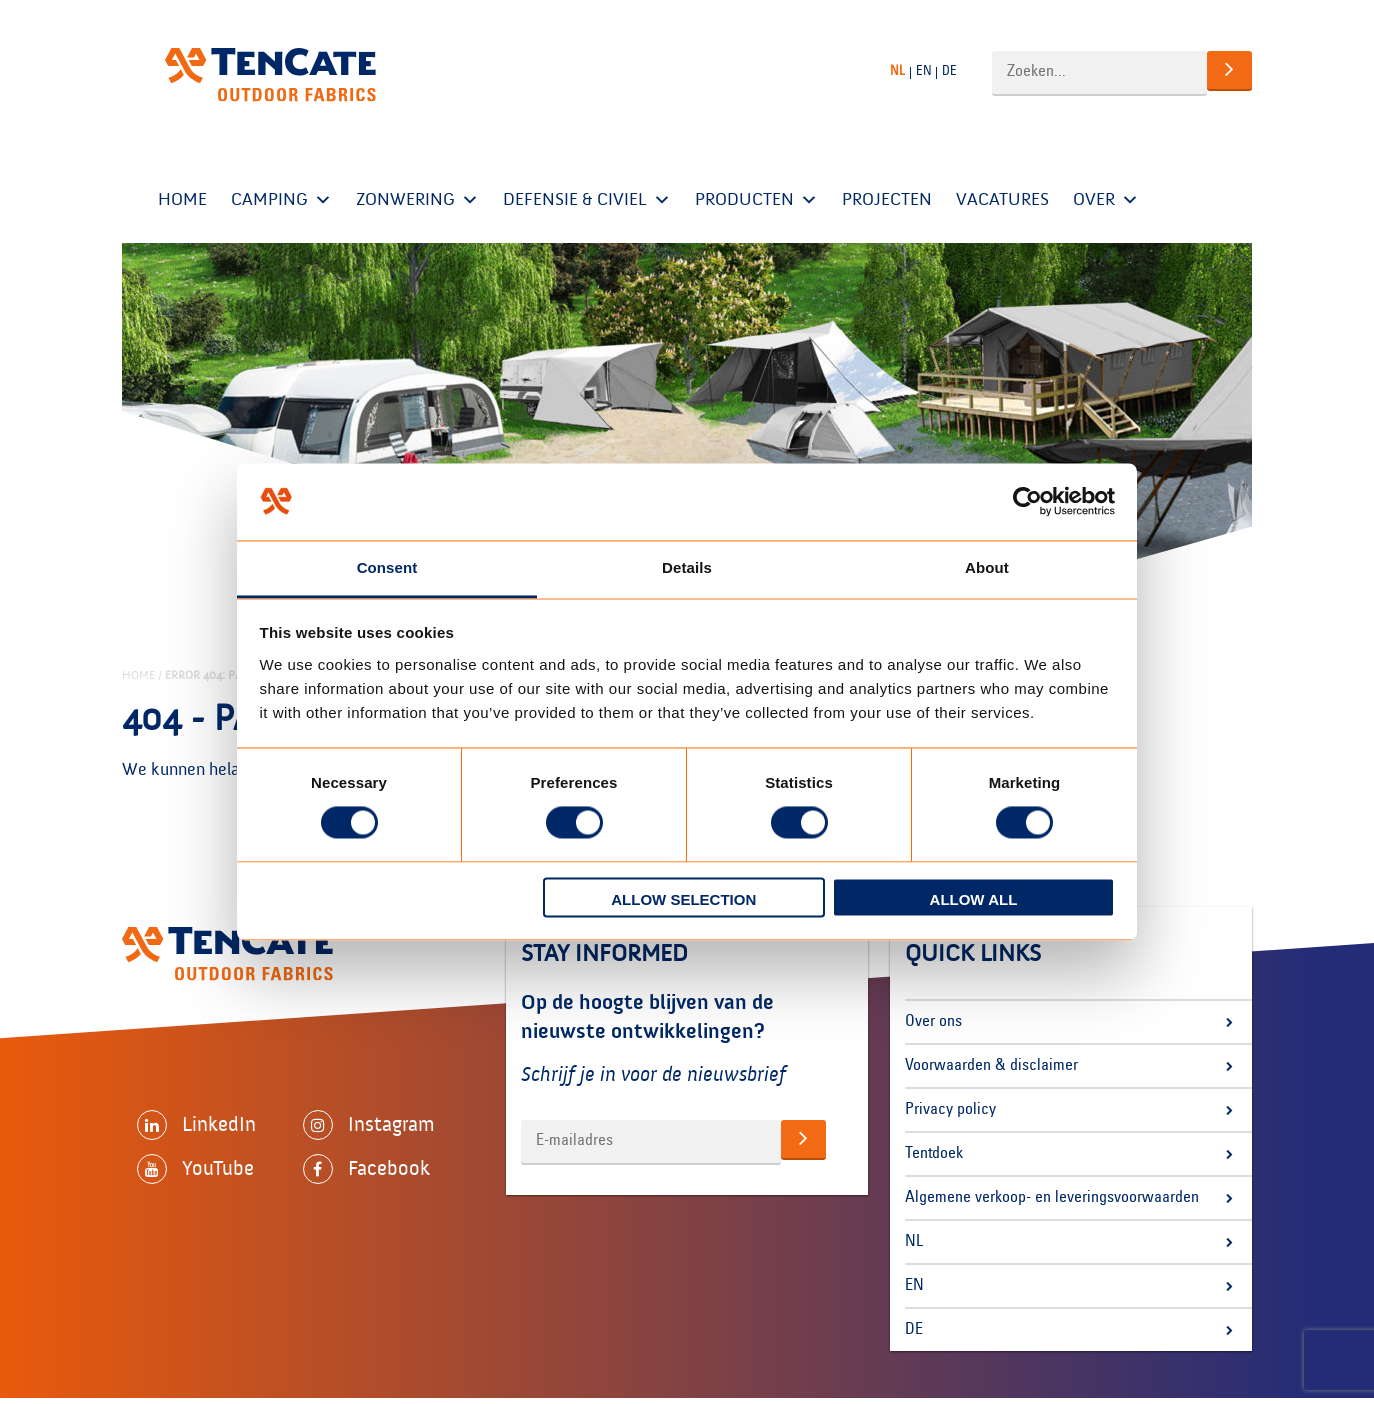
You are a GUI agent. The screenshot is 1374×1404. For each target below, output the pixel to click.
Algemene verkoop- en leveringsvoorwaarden (1052, 1198)
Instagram (369, 1125)
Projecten (887, 199)
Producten (756, 199)
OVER (1106, 199)
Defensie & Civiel (587, 199)
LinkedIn (196, 1125)
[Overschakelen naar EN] (926, 72)
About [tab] (987, 567)
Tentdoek (934, 1154)
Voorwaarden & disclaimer (991, 1066)
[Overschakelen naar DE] (952, 72)
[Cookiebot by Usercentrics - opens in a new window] (1027, 502)
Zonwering (417, 199)
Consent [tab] (387, 567)
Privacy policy (950, 1110)
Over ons (933, 1022)
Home (182, 199)
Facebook (366, 1169)
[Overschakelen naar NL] (900, 72)
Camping (281, 199)
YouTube (195, 1169)
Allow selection (683, 899)
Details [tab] (687, 567)
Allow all (974, 899)
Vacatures (1002, 199)
